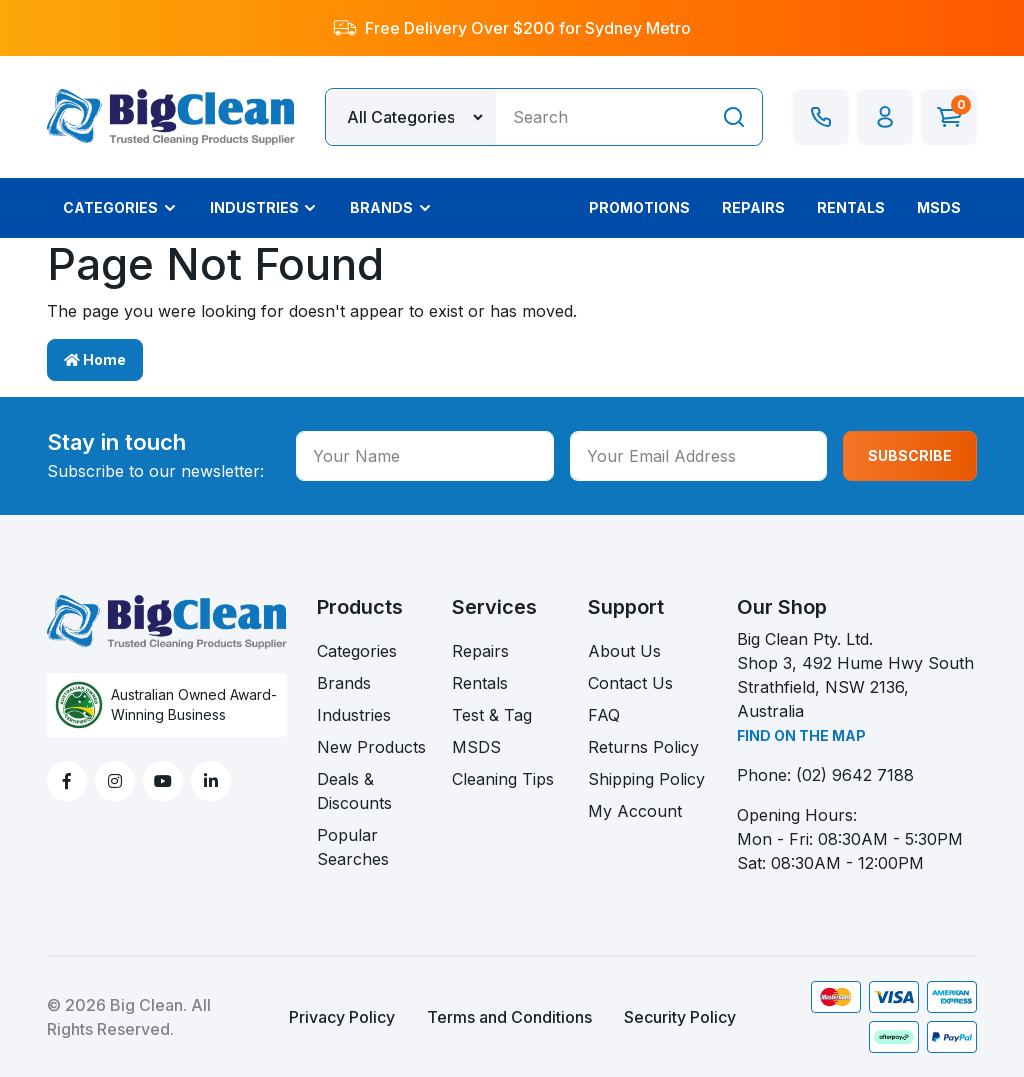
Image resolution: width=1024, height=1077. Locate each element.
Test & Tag (492, 715)
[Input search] (601, 117)
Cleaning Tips (503, 779)
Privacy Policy (342, 1017)
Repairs (480, 651)
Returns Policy (643, 747)
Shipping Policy (646, 779)
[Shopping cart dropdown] (949, 117)
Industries (354, 715)
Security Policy (680, 1017)
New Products (371, 747)
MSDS (476, 747)
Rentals (480, 683)
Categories (357, 651)
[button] (885, 117)
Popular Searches (353, 847)
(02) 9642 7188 (855, 775)
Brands (344, 683)
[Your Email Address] (699, 456)
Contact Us (630, 683)
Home (95, 359)
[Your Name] (425, 456)
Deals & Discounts (354, 791)
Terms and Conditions (509, 1017)
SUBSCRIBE (910, 455)
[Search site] (734, 117)
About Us (624, 651)
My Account (635, 811)
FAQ (604, 715)
